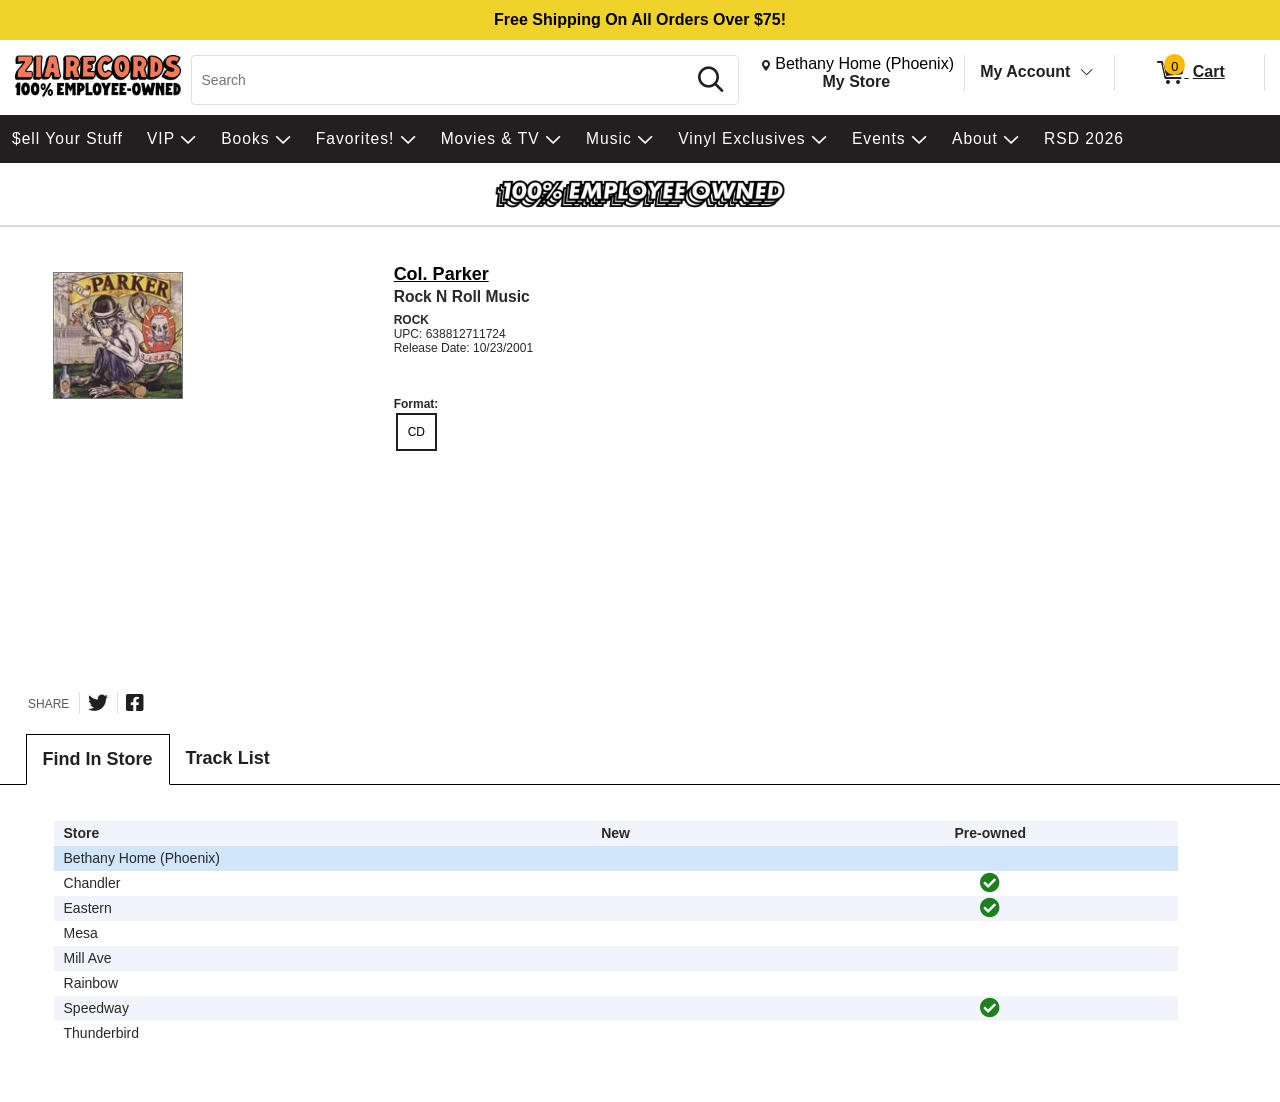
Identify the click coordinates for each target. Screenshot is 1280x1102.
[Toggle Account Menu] (1087, 73)
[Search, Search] (441, 80)
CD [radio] (416, 432)
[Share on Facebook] (135, 703)
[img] (990, 883)
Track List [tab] (228, 758)
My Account (1025, 71)
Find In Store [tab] (98, 759)
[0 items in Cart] (1189, 73)
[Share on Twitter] (98, 703)
